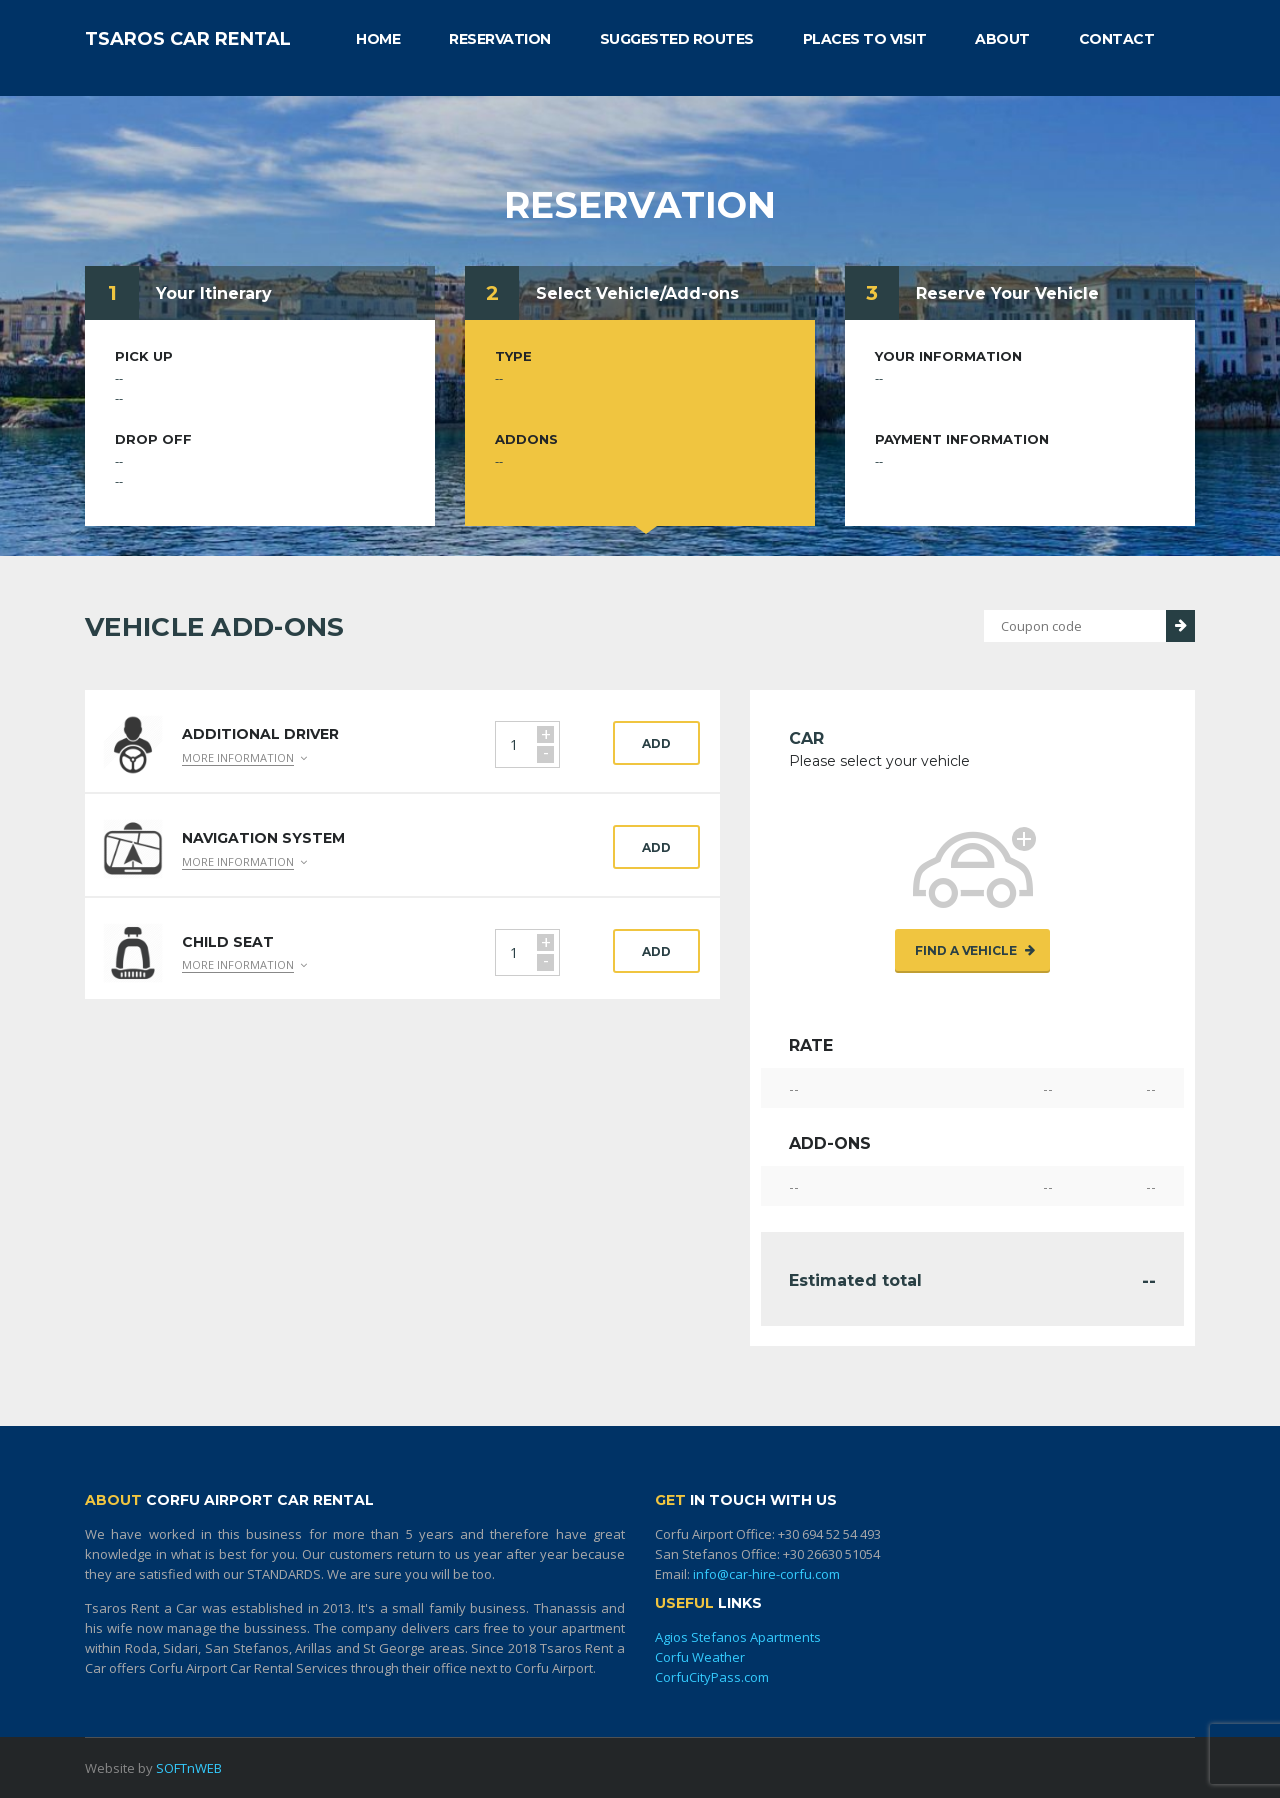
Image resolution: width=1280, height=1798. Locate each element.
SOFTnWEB (189, 1768)
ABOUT (1002, 39)
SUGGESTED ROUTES (677, 39)
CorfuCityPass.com (712, 1677)
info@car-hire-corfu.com (766, 1574)
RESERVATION (500, 39)
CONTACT (1117, 39)
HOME (378, 39)
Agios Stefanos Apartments (738, 1637)
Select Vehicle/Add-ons (637, 293)
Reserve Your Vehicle (1007, 293)
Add (656, 743)
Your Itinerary (214, 293)
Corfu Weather (700, 1657)
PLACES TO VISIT (865, 39)
